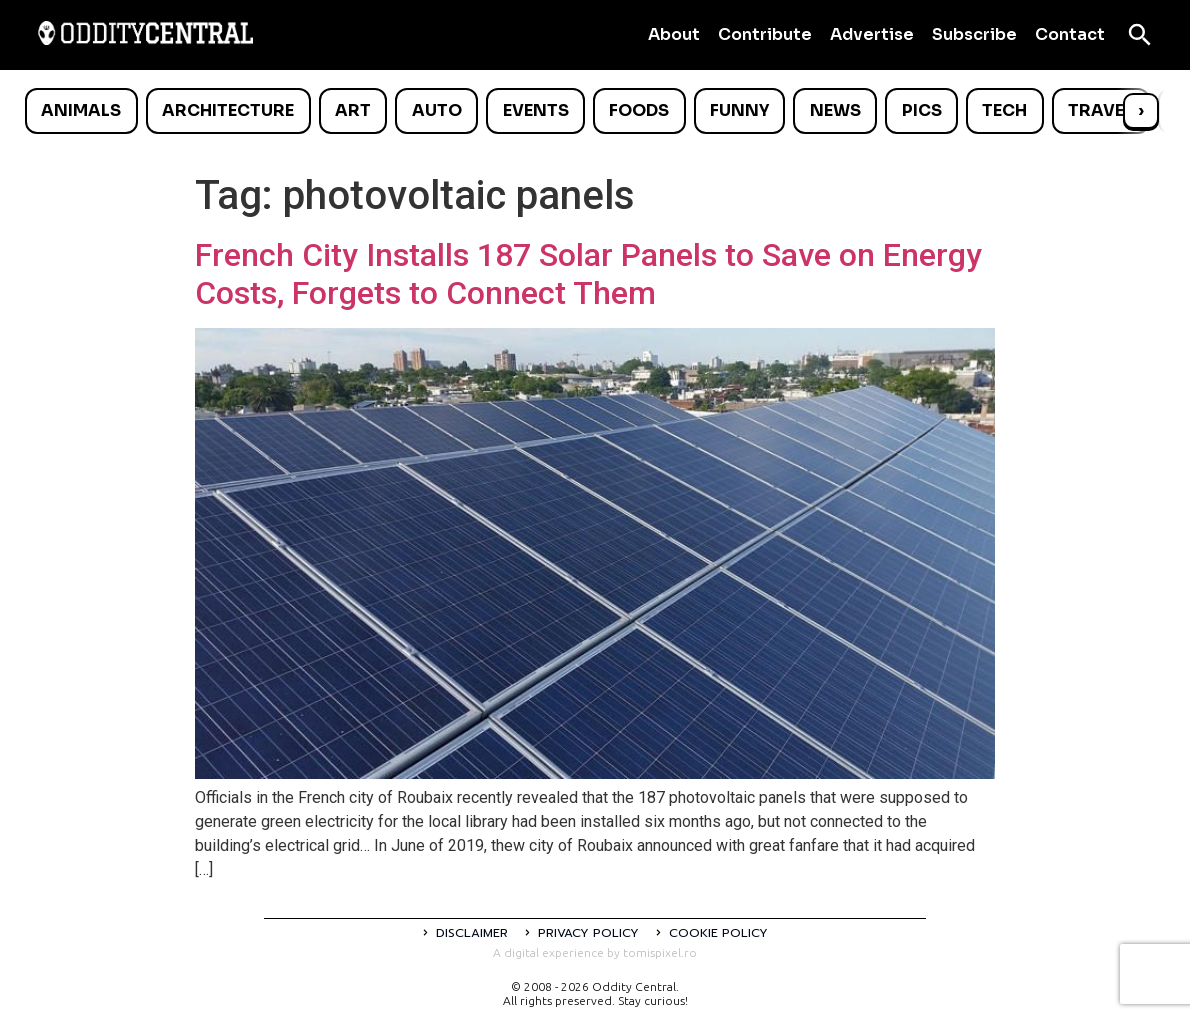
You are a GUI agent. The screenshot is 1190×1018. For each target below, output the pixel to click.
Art (353, 110)
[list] (595, 111)
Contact (1070, 34)
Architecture (228, 110)
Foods (639, 110)
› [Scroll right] (1141, 110)
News (835, 110)
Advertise (872, 34)
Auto (437, 110)
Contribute (765, 34)
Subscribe (974, 34)
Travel (1100, 110)
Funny (739, 110)
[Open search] (1140, 35)
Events (536, 110)
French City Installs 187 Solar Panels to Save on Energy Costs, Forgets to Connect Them (588, 274)
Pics (922, 110)
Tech (1004, 110)
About (674, 34)
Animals (81, 110)
